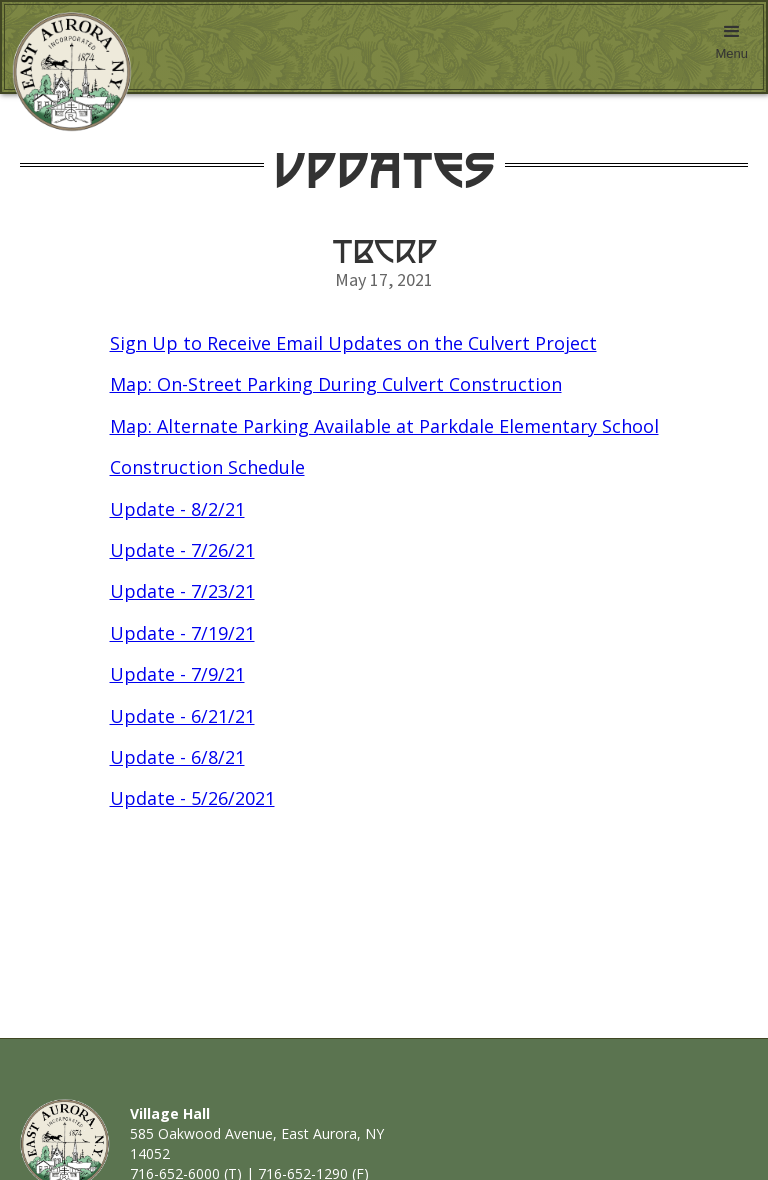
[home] (67, 72)
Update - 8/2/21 (177, 509)
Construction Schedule (207, 467)
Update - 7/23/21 (182, 591)
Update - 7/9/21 (177, 674)
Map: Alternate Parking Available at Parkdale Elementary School (384, 426)
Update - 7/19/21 (182, 633)
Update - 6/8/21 (177, 757)
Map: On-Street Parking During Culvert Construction (336, 384)
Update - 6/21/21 (182, 716)
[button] (731, 47)
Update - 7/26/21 (182, 550)
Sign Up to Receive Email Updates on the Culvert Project (353, 343)
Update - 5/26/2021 (192, 798)
